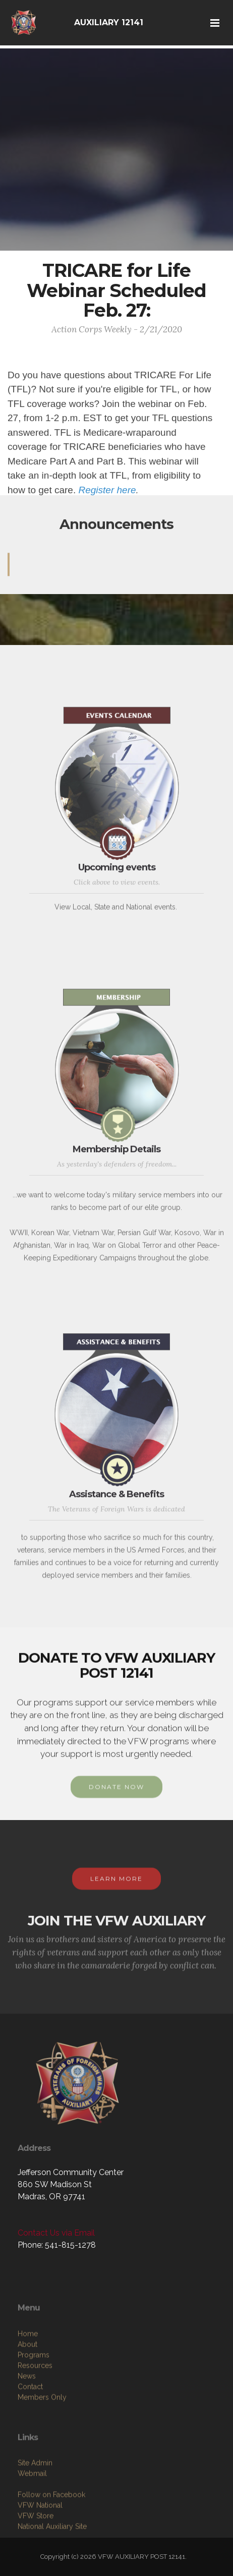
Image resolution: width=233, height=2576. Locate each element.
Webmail (32, 2523)
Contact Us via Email (56, 2233)
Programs (33, 2410)
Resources (35, 2420)
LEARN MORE (116, 1889)
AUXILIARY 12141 (108, 22)
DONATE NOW (116, 1797)
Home (28, 2388)
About (27, 2399)
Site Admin (35, 2512)
